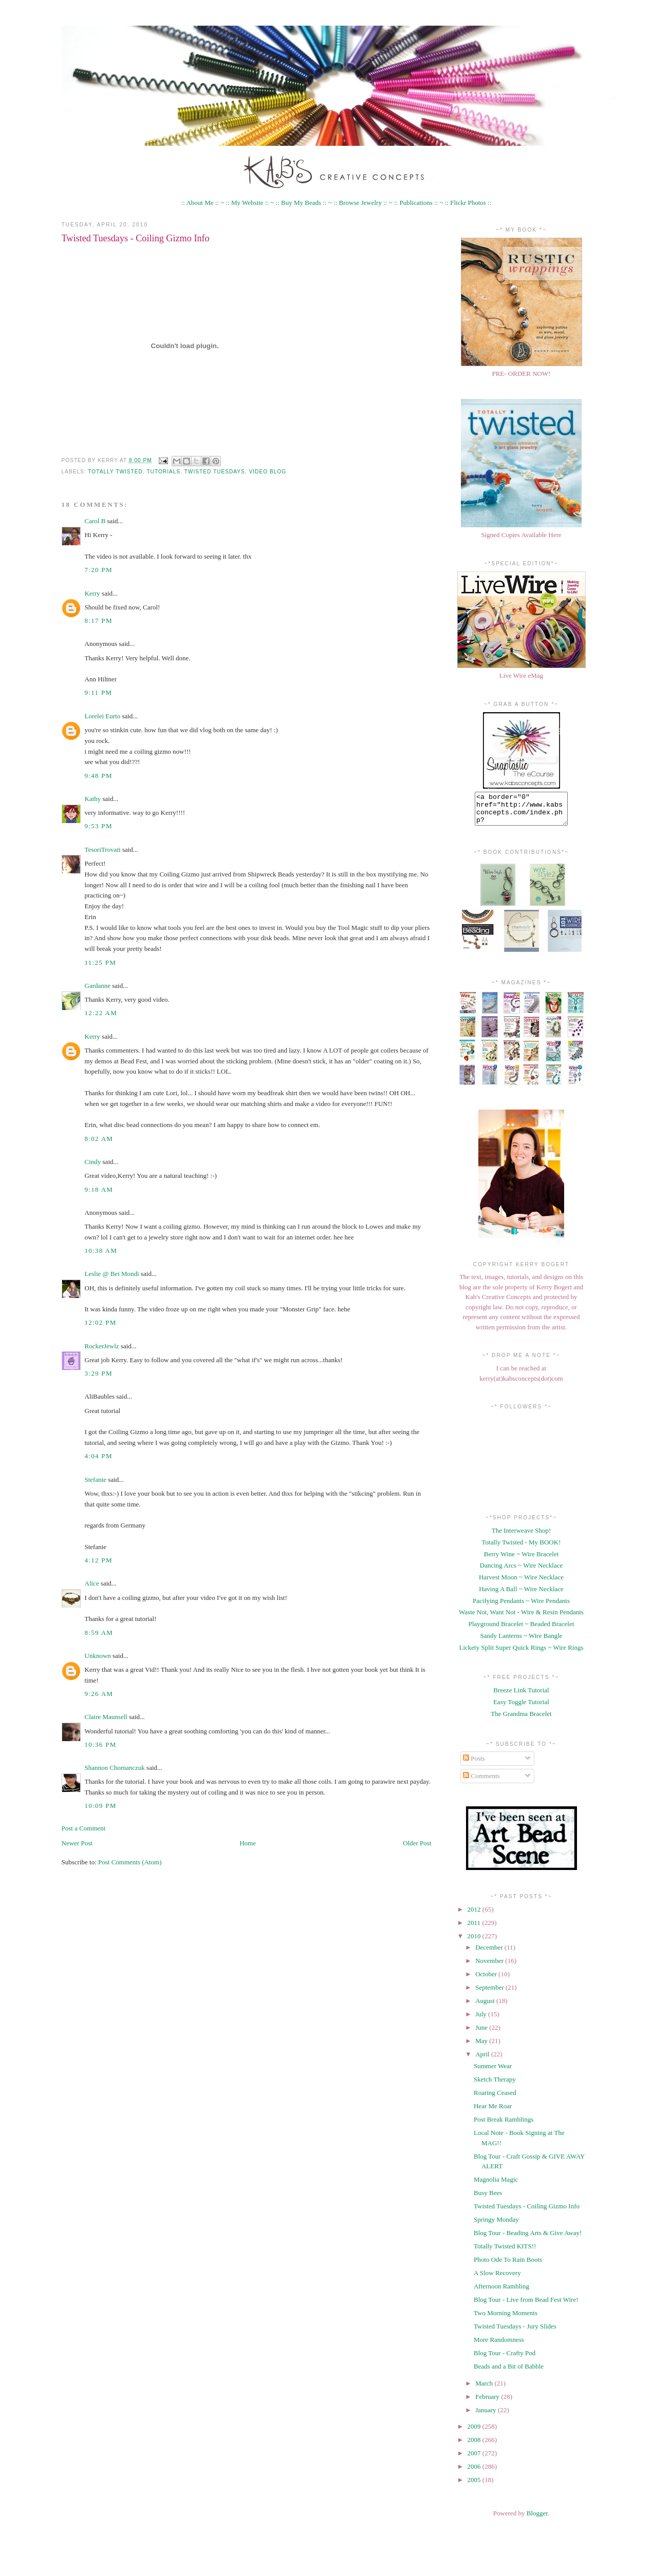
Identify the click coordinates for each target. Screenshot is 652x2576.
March (484, 2389)
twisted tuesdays (214, 471)
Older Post (417, 1843)
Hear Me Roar (493, 2112)
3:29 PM (99, 1373)
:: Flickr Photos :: (468, 202)
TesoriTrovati (103, 849)
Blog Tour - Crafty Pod (504, 2359)
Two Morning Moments (505, 2319)
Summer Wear (493, 2072)
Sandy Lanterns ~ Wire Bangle (521, 1642)
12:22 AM (101, 1013)
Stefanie (96, 1479)
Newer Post (77, 1843)
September (490, 1993)
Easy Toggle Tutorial (521, 1708)
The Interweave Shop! (521, 1536)
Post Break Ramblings (503, 2125)
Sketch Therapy (495, 2085)
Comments (481, 1782)
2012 (475, 1915)
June (482, 2033)
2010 (475, 1942)
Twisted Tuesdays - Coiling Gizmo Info (136, 238)
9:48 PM (99, 775)
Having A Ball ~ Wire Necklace (521, 1595)
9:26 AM (99, 1693)
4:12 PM (99, 1560)
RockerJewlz (102, 1346)
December (490, 1953)
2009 (475, 2432)
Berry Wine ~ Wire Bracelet (521, 1560)
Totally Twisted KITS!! (505, 2252)
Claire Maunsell (106, 1717)
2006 (475, 2472)
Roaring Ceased (495, 2099)
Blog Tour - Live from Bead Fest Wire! (526, 2306)
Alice (92, 1583)
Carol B (95, 521)
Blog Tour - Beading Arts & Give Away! (528, 2239)
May (482, 2047)
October (486, 1980)
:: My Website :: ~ (250, 202)
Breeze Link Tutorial (521, 1696)
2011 (475, 1929)
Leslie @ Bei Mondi (112, 1273)
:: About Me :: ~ (203, 202)
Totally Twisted (115, 471)
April (483, 2060)
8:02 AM (99, 1138)
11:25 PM (101, 962)
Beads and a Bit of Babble (509, 2372)
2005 (475, 2486)
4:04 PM (99, 1456)
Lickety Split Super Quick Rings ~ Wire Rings (521, 1653)
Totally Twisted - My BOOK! (521, 1548)
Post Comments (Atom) (130, 1862)
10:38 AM (101, 1250)
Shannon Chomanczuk (115, 1767)
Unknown (98, 1655)
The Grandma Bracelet (521, 1720)
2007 (475, 2459)
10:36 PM (101, 1744)
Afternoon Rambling (501, 2292)
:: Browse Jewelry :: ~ (363, 202)
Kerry (92, 593)
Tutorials (163, 471)
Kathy (93, 799)
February (488, 2403)
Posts (474, 1764)
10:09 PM (101, 1805)
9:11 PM (99, 692)
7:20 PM (99, 570)
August (485, 2007)
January (486, 2416)
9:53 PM (99, 826)
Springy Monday (496, 2225)
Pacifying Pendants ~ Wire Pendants (521, 1607)
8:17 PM (99, 620)
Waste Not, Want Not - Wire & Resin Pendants (521, 1618)
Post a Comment (84, 1828)
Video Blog (268, 471)
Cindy (93, 1162)
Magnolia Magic (496, 2185)
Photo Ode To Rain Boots (508, 2265)
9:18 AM (99, 1189)
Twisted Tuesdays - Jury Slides (515, 2332)
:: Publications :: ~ (418, 202)
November (490, 1967)
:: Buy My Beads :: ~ (304, 202)
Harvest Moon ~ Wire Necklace (521, 1583)
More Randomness (499, 2346)
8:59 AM (99, 1632)
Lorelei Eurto (103, 716)
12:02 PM (101, 1322)
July (481, 2020)
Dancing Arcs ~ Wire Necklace (521, 1571)
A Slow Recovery (497, 2279)
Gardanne (98, 985)
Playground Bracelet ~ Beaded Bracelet (521, 1630)
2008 (475, 2446)
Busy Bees (488, 2199)
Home (247, 1843)
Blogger (537, 2519)
